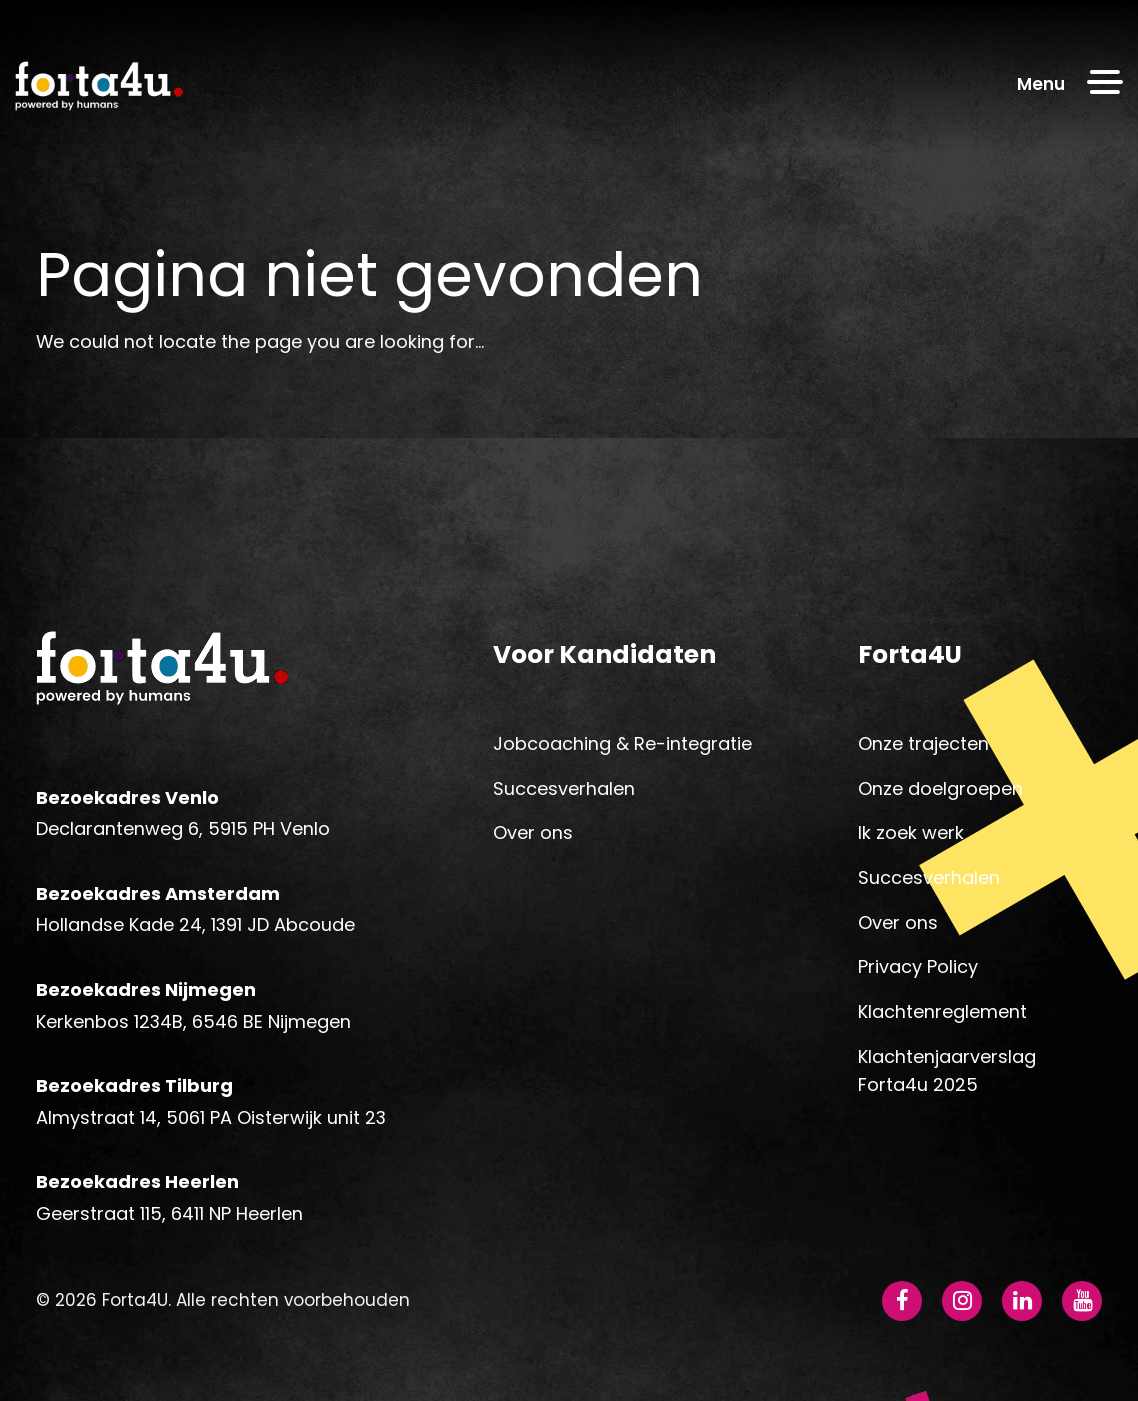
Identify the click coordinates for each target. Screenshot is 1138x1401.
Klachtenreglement (942, 1011)
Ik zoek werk (911, 832)
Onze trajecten (923, 743)
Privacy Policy (918, 966)
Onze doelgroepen (940, 788)
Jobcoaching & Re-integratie (622, 743)
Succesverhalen (564, 788)
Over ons (533, 832)
